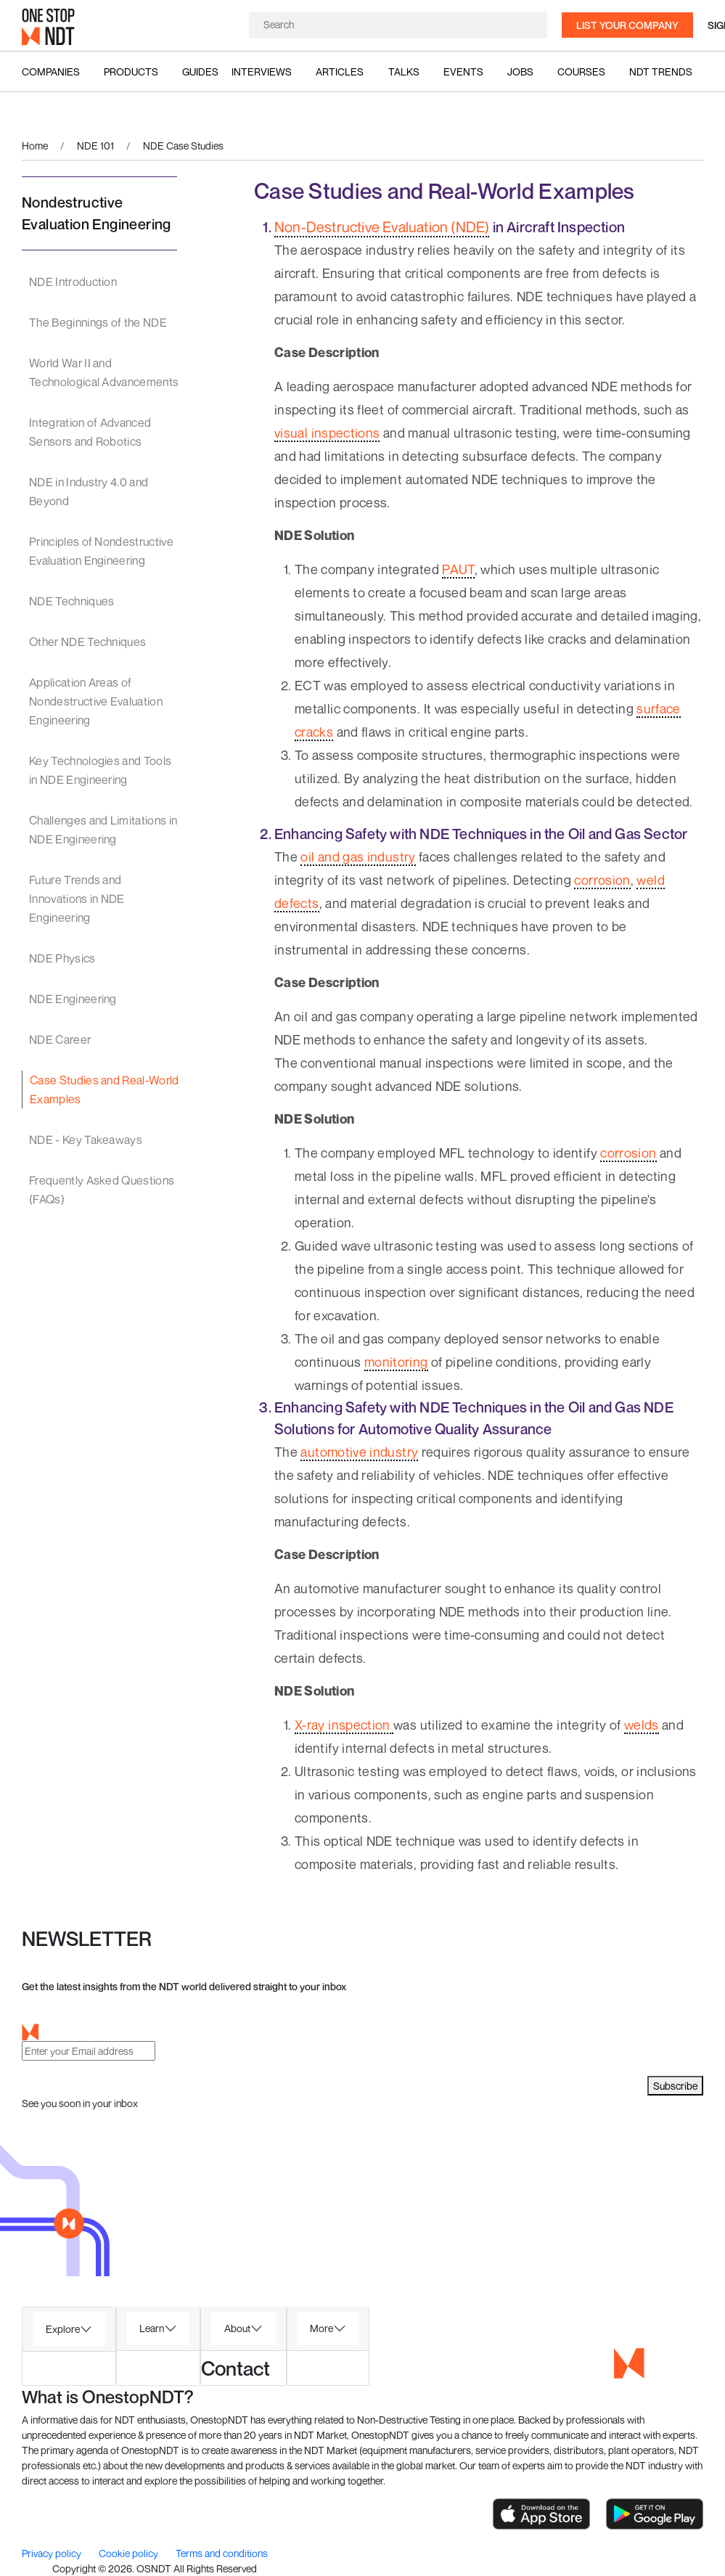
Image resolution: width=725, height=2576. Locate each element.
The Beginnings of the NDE (98, 322)
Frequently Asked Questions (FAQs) (101, 1189)
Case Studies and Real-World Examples (104, 1089)
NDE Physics (62, 958)
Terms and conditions (222, 2553)
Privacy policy (52, 2553)
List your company (627, 25)
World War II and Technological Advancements (104, 372)
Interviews (262, 71)
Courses (581, 71)
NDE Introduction (73, 281)
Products (131, 71)
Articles (340, 71)
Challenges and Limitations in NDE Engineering (103, 829)
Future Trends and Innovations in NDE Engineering (77, 898)
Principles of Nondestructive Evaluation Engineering (101, 551)
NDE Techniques (71, 601)
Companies (51, 71)
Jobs (520, 71)
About (237, 2328)
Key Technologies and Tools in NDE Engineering (100, 770)
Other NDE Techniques (87, 641)
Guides (200, 71)
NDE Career (60, 1039)
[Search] (398, 24)
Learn (151, 2328)
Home (35, 145)
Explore (63, 2329)
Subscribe (675, 2086)
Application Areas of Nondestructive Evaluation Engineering (96, 701)
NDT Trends (660, 71)
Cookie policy (129, 2553)
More (321, 2328)
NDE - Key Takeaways (85, 1139)
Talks (403, 71)
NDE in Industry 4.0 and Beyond (88, 491)
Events (463, 71)
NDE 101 (95, 145)
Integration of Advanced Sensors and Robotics (90, 432)
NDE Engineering (73, 998)
